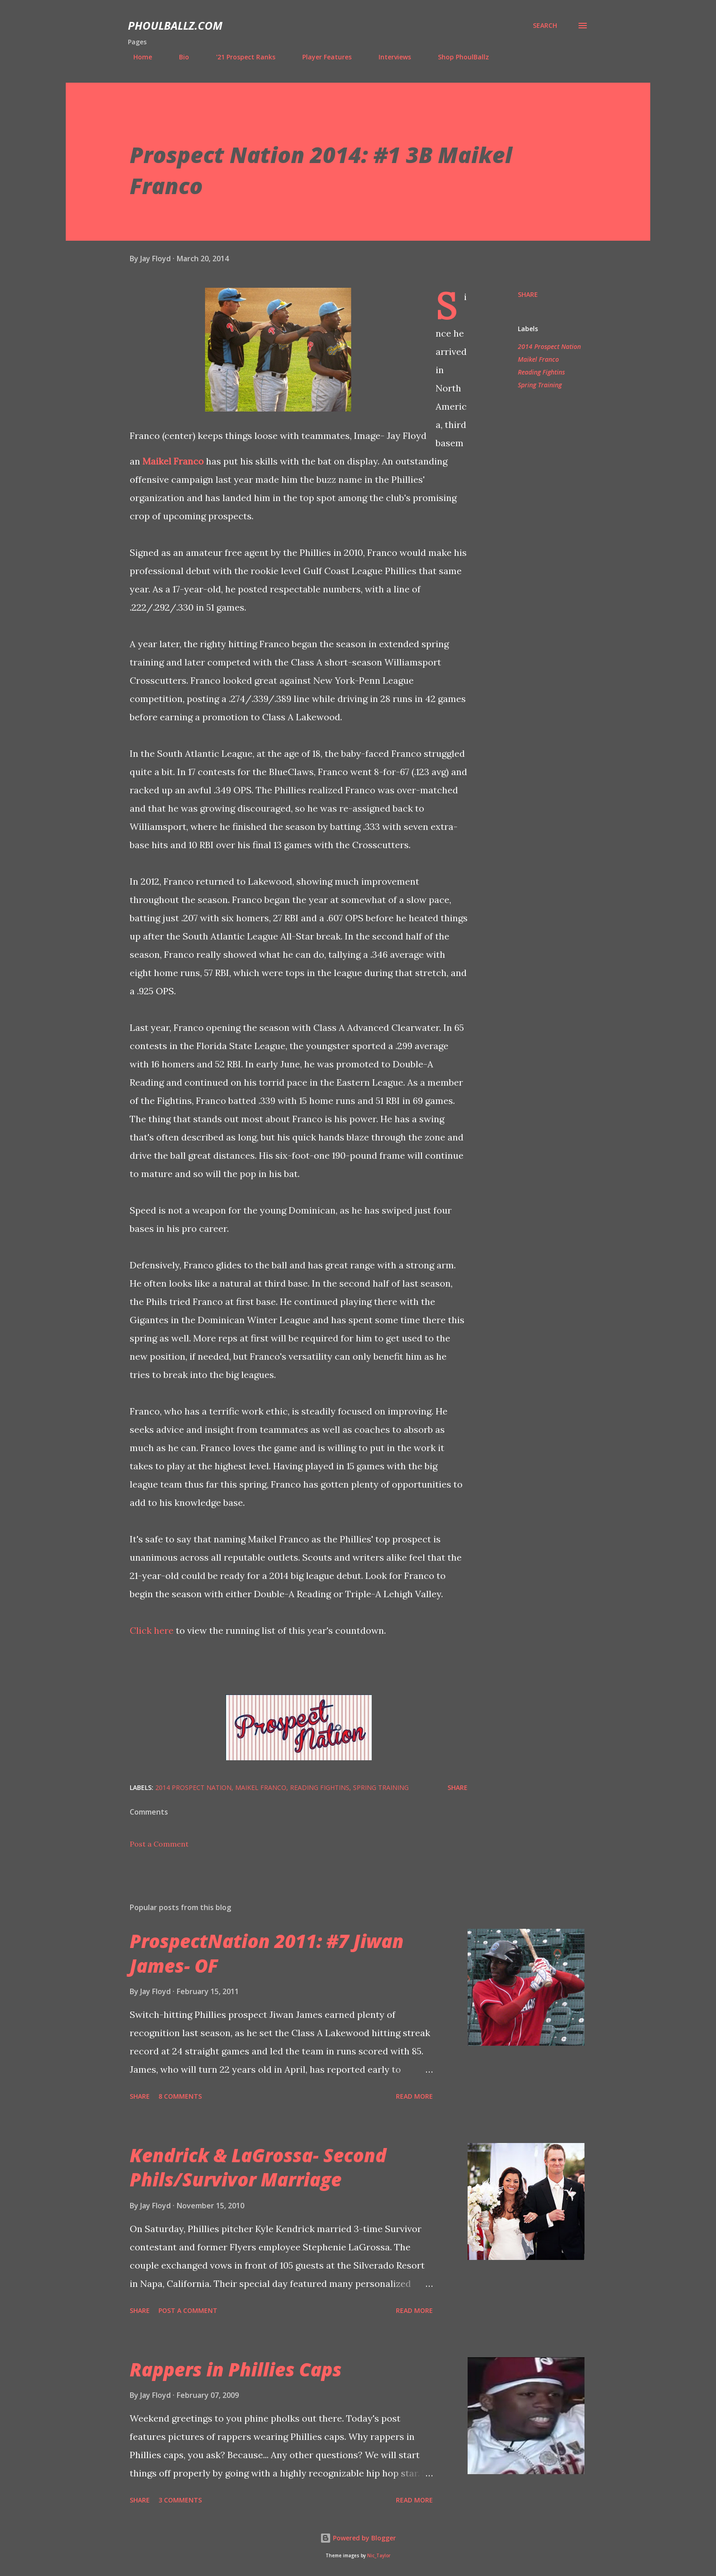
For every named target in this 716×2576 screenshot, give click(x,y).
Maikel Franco (173, 461)
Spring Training (540, 384)
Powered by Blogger (358, 2538)
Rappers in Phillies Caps (236, 2369)
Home (137, 57)
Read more (414, 2096)
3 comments (180, 2500)
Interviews (389, 57)
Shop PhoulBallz (458, 57)
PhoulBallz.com (175, 25)
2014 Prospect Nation (549, 346)
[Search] (545, 25)
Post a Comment (159, 1843)
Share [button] (528, 294)
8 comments (180, 2096)
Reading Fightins (541, 372)
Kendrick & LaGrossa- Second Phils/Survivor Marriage (258, 2167)
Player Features (321, 57)
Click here (152, 1630)
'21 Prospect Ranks (240, 57)
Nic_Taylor (378, 2556)
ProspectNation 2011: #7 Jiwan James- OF (267, 1953)
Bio (179, 57)
